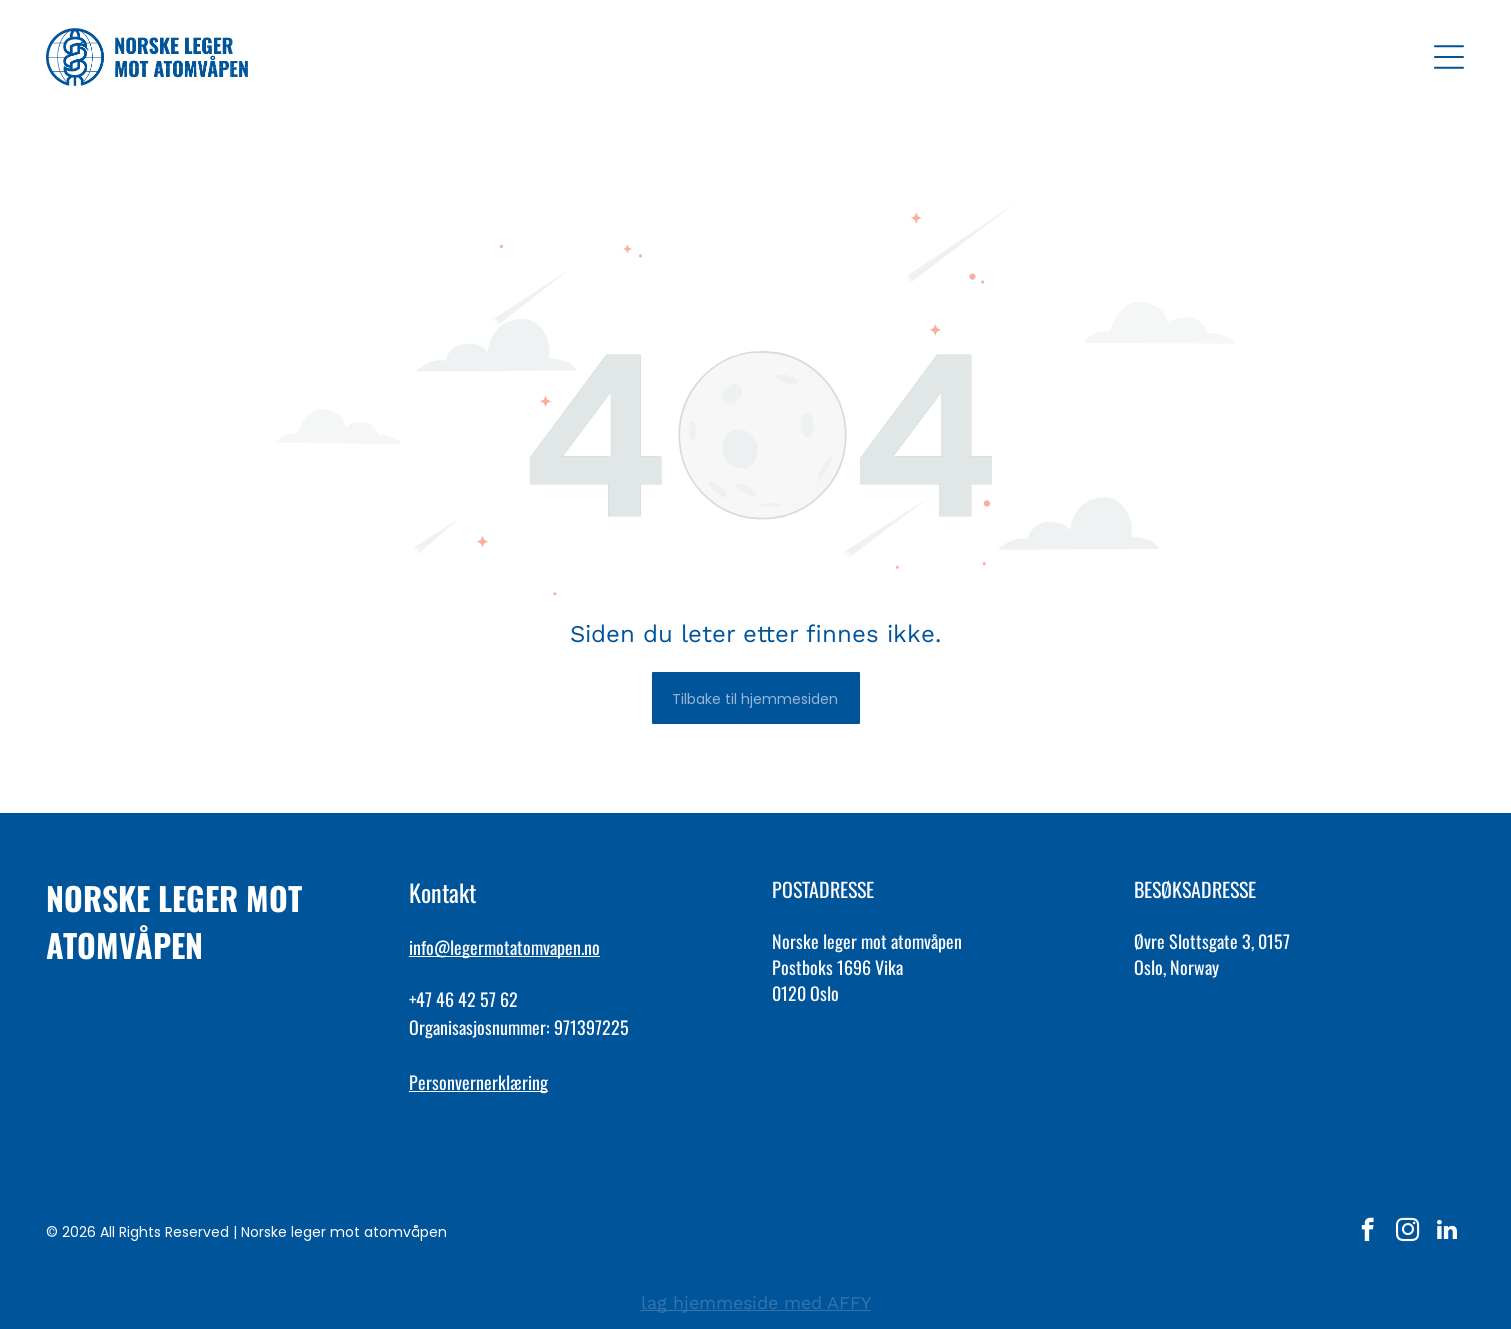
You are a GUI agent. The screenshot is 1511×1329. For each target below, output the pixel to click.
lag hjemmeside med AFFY (756, 1302)
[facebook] (1367, 1232)
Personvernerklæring (478, 1082)
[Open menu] (1449, 57)
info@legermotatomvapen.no (504, 947)
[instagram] (1407, 1232)
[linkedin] (1447, 1232)
